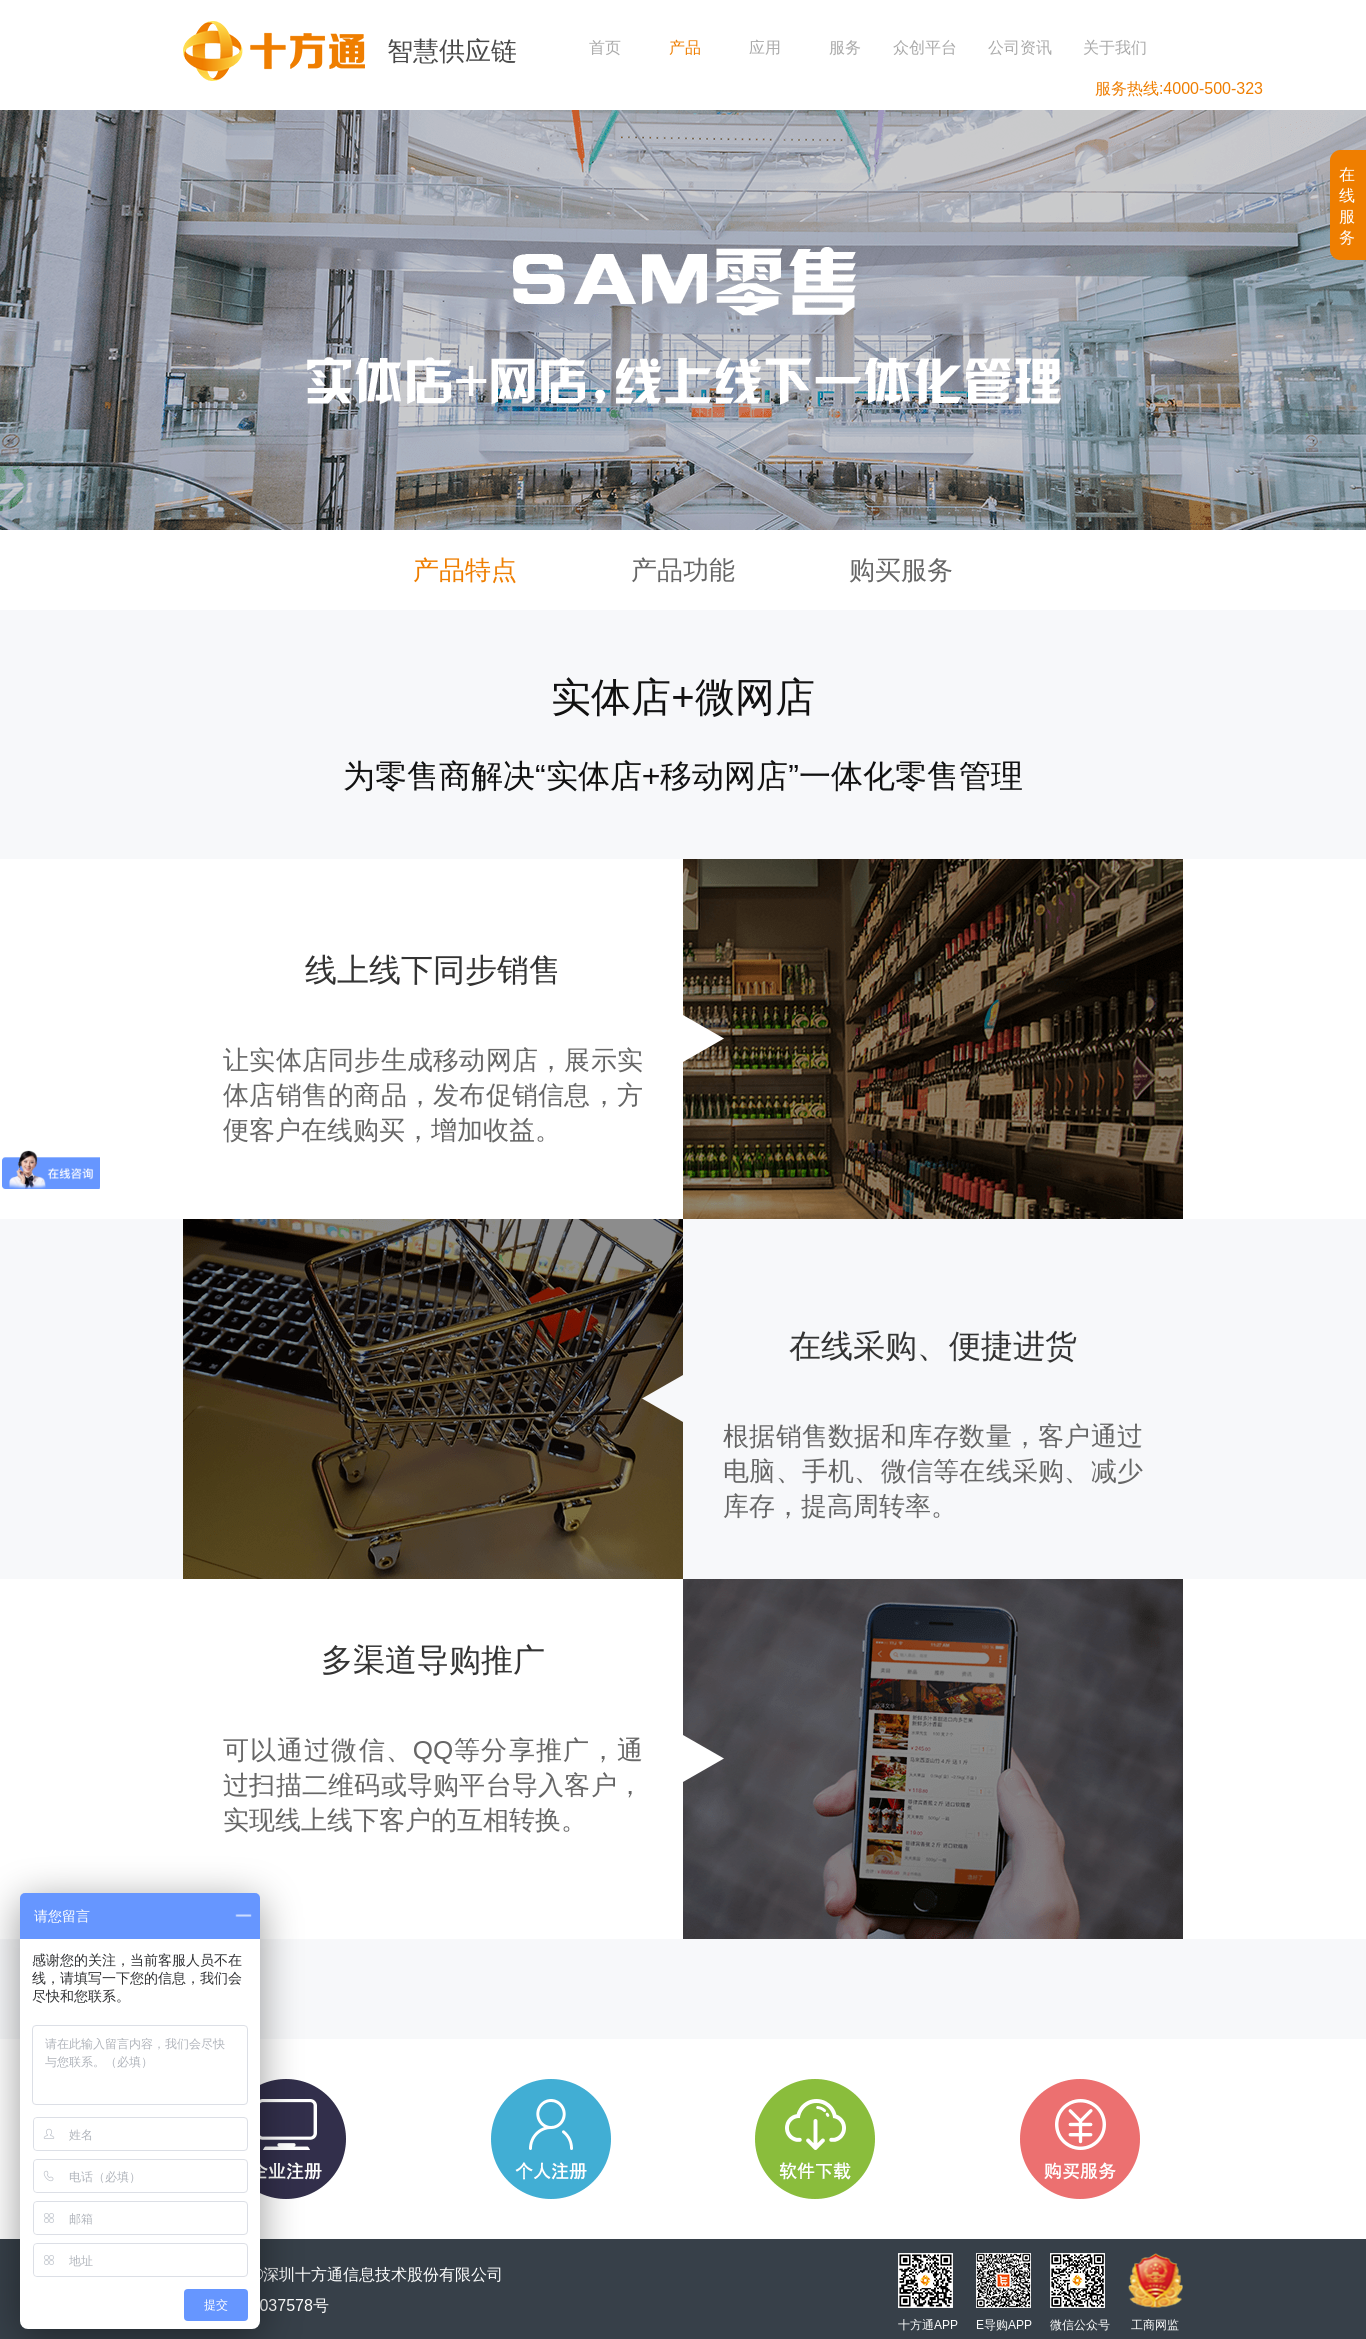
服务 (845, 47)
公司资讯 (1020, 47)
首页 (605, 47)
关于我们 (1115, 47)
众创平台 (925, 47)
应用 (765, 47)
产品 (685, 47)
